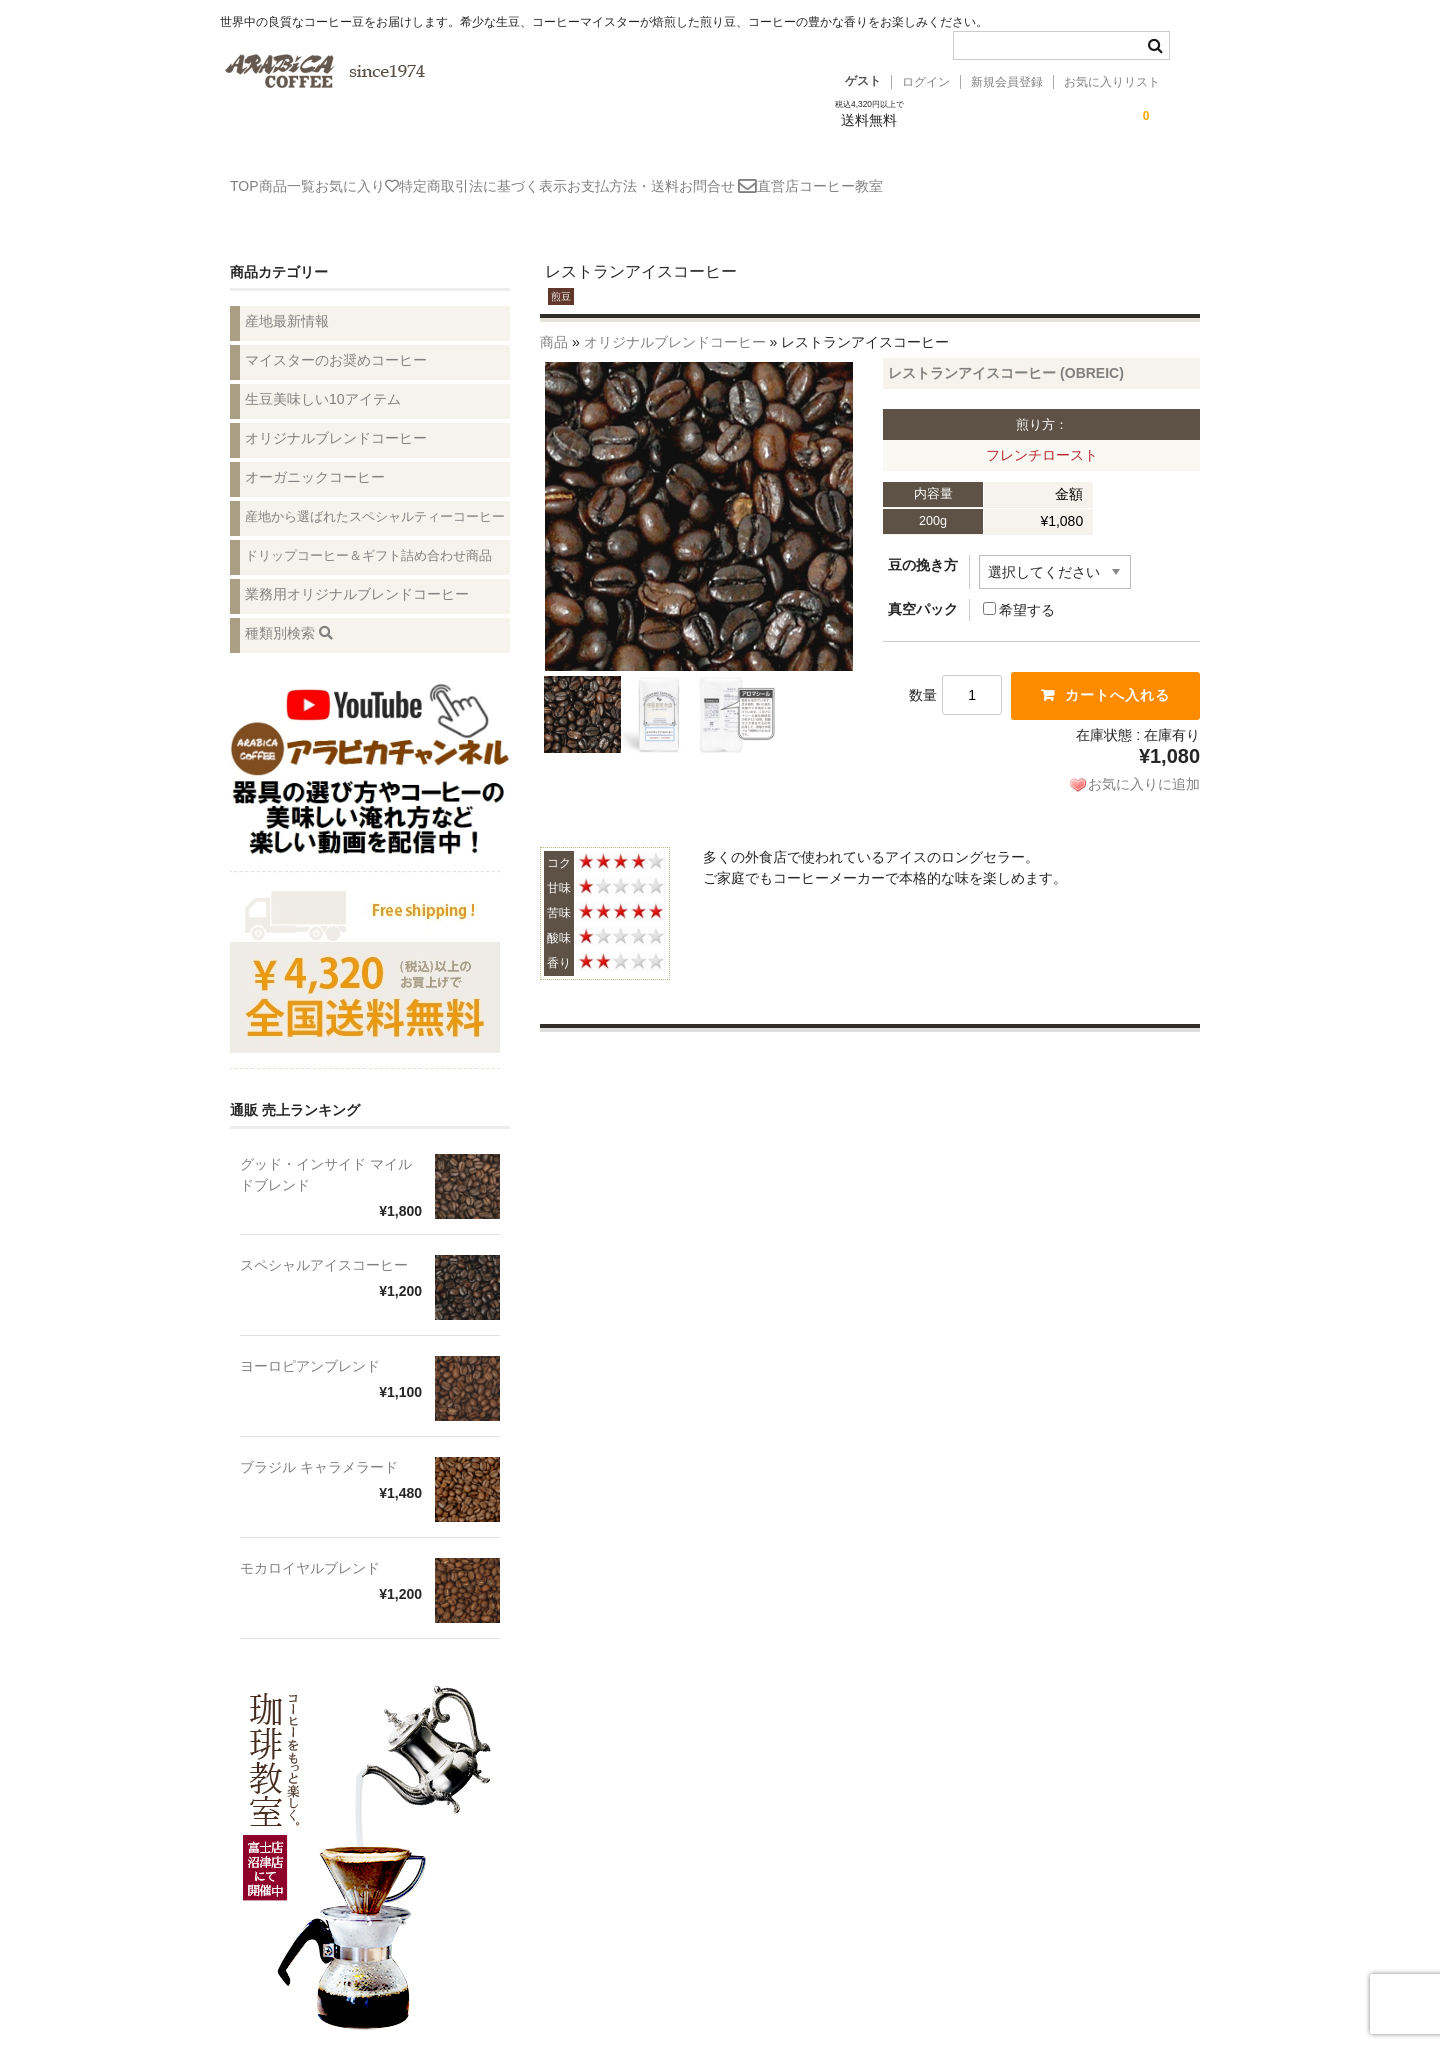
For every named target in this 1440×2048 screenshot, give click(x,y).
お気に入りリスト (1112, 82)
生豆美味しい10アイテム (323, 376)
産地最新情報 (287, 298)
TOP (249, 177)
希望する (1019, 587)
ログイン (926, 82)
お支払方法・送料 (744, 177)
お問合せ (868, 178)
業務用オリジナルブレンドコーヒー (357, 571)
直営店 (957, 177)
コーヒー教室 (1049, 177)
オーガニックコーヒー (315, 454)
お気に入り (420, 177)
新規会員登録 (1007, 82)
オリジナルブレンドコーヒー (675, 319)
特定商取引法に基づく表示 (575, 177)
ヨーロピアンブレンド (310, 1343)
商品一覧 (321, 177)
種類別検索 (289, 610)
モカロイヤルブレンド (310, 1545)
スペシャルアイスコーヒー (324, 1242)
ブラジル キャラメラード (319, 1444)
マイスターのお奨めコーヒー (336, 337)
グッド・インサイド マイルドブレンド (326, 1151)
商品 (554, 319)
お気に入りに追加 (1144, 761)
